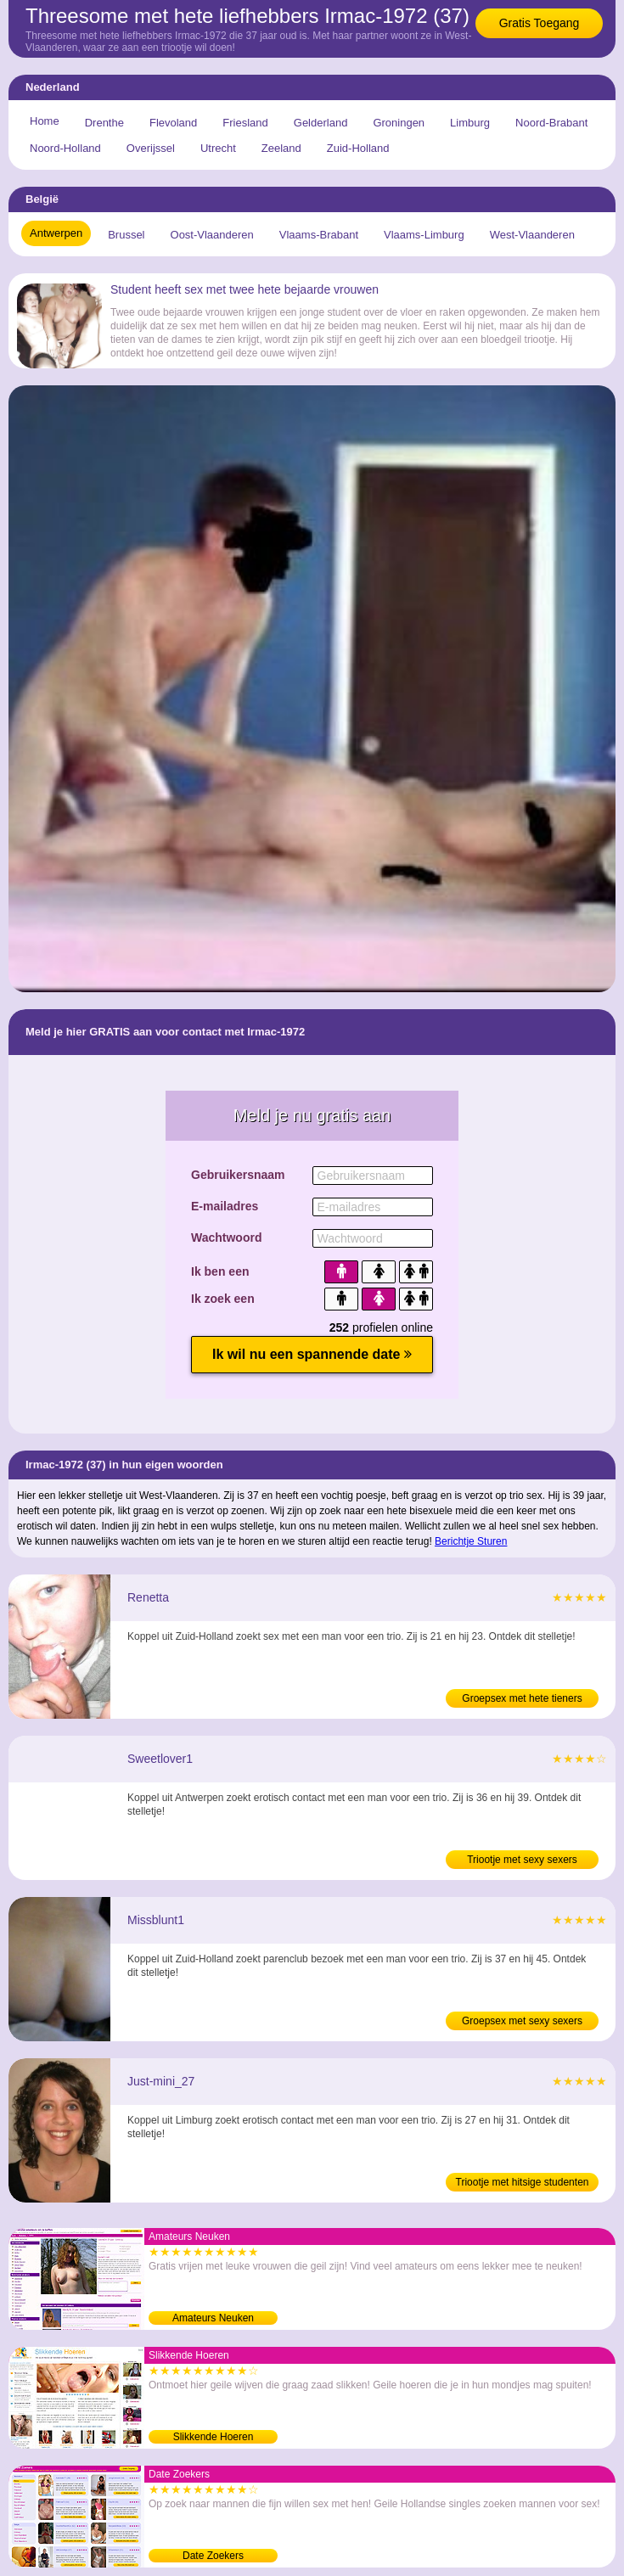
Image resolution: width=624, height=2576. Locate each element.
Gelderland (321, 122)
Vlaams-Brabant (318, 234)
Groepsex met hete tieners (522, 1698)
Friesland (244, 122)
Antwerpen (56, 233)
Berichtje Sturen (471, 1541)
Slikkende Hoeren (213, 2437)
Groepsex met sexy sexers (522, 2021)
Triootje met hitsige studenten (522, 2182)
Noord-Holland (65, 148)
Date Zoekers (213, 2556)
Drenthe (104, 122)
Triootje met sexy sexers (522, 1860)
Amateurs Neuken (213, 2318)
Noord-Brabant (551, 122)
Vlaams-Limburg (424, 234)
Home (44, 121)
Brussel (126, 234)
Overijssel (150, 148)
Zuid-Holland (358, 148)
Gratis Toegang (539, 23)
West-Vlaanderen (532, 234)
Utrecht (218, 148)
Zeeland (281, 148)
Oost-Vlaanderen (212, 234)
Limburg (470, 122)
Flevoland (173, 122)
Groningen (398, 122)
